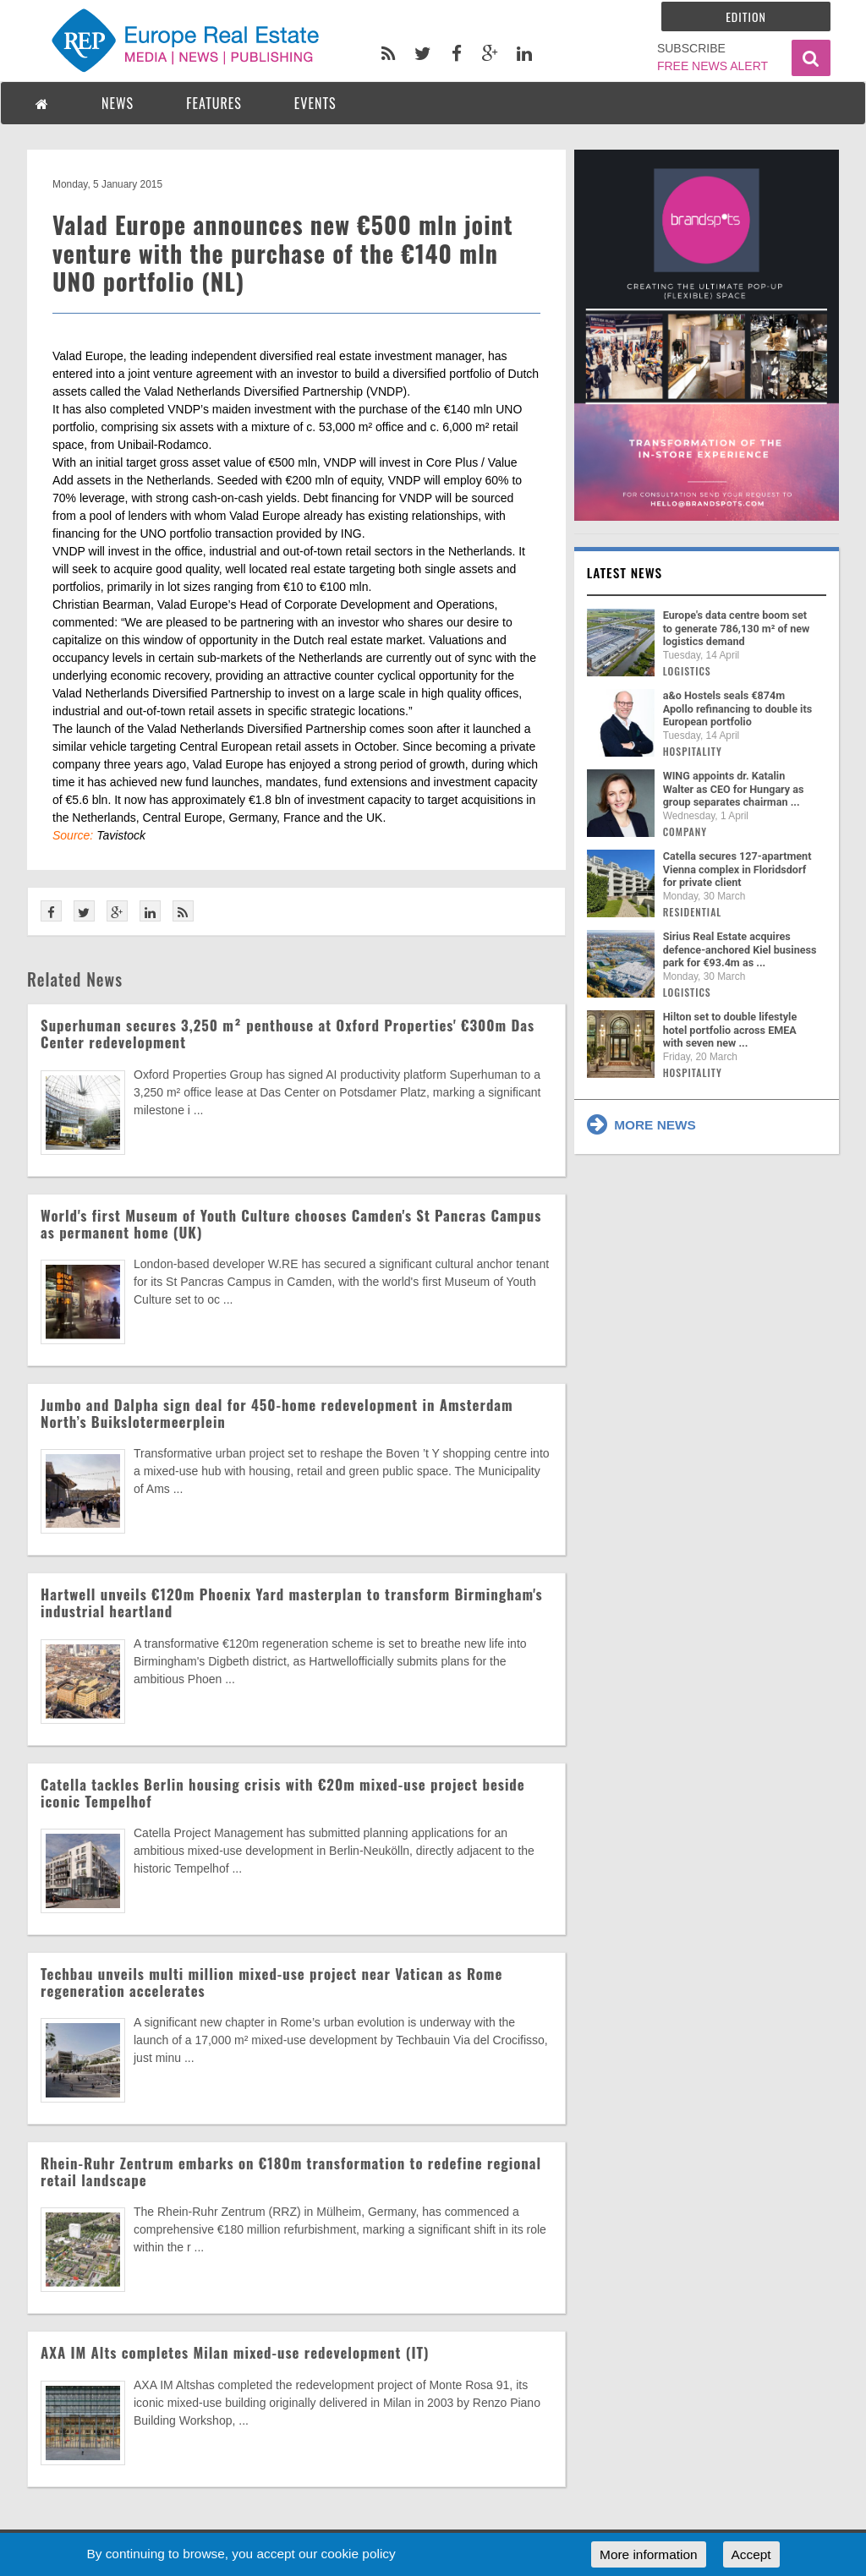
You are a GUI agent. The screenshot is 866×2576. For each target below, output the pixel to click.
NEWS (117, 103)
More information (648, 2554)
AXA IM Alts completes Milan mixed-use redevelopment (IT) (235, 2352)
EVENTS (315, 103)
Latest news (625, 572)
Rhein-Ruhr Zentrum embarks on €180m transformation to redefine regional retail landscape (291, 2171)
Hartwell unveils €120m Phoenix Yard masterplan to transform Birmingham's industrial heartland (292, 1602)
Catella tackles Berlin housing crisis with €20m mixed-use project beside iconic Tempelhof (283, 1793)
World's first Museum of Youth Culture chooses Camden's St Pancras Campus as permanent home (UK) (291, 1224)
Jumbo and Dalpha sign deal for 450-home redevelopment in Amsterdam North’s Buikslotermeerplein (277, 1413)
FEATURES (214, 103)
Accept (751, 2554)
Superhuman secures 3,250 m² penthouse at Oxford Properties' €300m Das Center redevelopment (287, 1034)
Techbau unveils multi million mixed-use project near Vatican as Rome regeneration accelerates (271, 1982)
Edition (746, 16)
